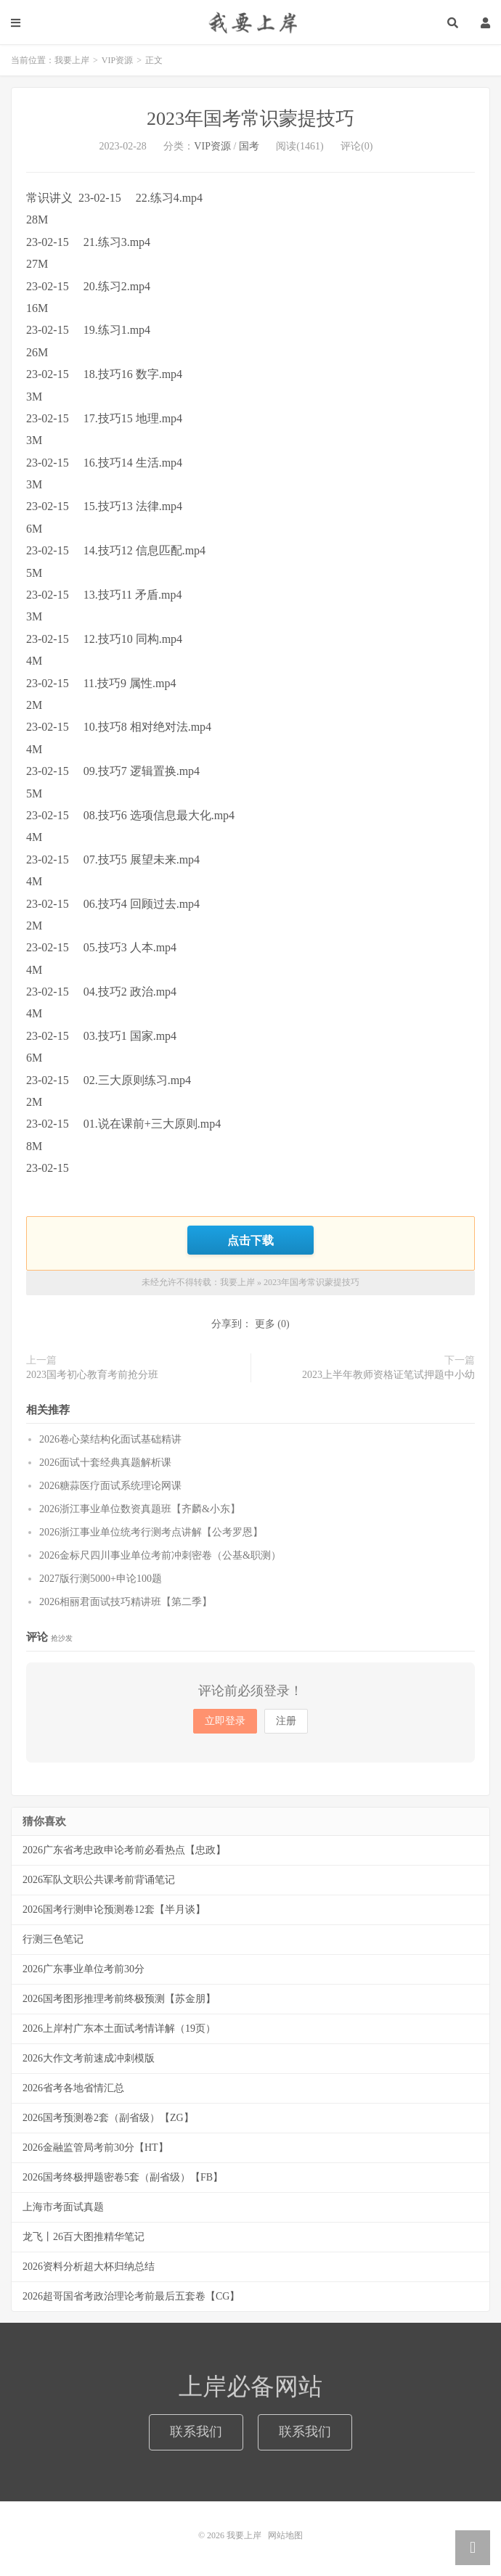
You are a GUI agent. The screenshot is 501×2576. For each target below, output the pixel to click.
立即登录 (225, 1720)
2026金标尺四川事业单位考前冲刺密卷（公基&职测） (160, 1555)
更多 (265, 1323)
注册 (286, 1720)
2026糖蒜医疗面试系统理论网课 (110, 1485)
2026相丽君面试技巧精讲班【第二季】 (125, 1601)
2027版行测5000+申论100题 (100, 1578)
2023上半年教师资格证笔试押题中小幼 (388, 1374)
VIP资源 (117, 60)
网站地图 (285, 2535)
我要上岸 (250, 22)
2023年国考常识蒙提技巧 (250, 118)
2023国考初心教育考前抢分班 (92, 1374)
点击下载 (250, 1240)
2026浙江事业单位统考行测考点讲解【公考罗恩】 (151, 1532)
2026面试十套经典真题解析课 (105, 1462)
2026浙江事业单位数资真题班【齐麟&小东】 (139, 1509)
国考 (249, 146)
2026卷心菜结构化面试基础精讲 (110, 1439)
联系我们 (196, 2431)
